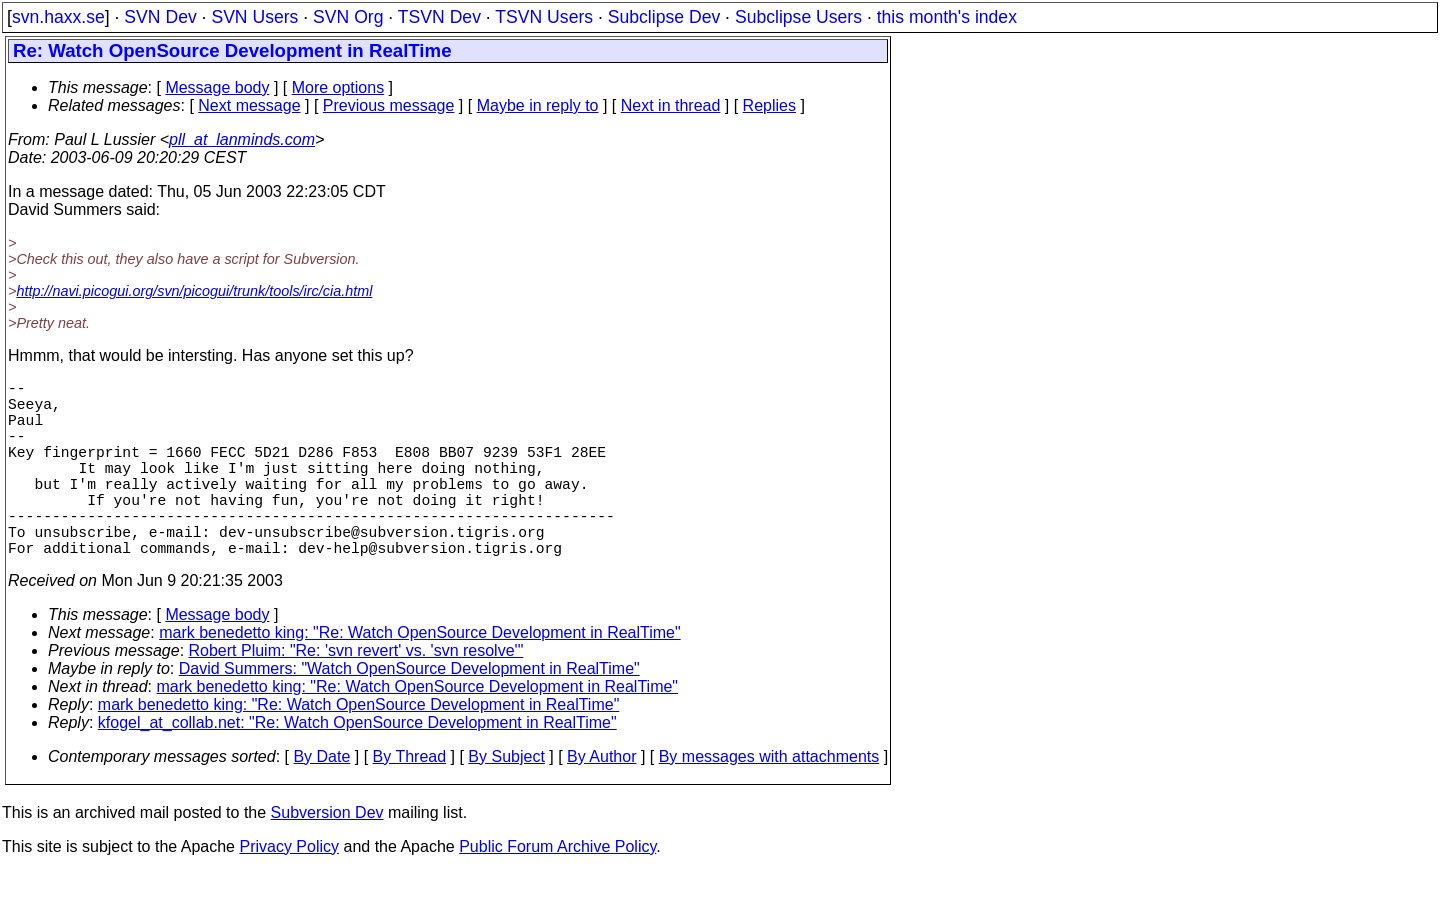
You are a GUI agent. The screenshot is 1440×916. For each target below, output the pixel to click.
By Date (321, 800)
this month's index (947, 17)
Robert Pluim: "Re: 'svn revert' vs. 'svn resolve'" (356, 694)
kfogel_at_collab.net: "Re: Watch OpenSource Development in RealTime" (357, 766)
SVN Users (254, 17)
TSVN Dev (439, 17)
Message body (217, 87)
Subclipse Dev (664, 17)
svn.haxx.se (58, 17)
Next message (249, 105)
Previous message (389, 105)
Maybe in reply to (538, 105)
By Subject (506, 800)
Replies (769, 105)
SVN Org (348, 17)
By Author (601, 800)
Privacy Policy (289, 890)
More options (338, 87)
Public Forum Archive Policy (557, 890)
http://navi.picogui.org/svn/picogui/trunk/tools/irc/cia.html (194, 291)
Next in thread (671, 105)
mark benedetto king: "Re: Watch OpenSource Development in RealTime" (420, 676)
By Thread (410, 800)
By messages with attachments (769, 800)
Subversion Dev (327, 856)
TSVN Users (544, 17)
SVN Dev (160, 17)
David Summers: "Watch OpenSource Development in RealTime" (409, 712)
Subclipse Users (798, 17)
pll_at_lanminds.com (242, 139)
